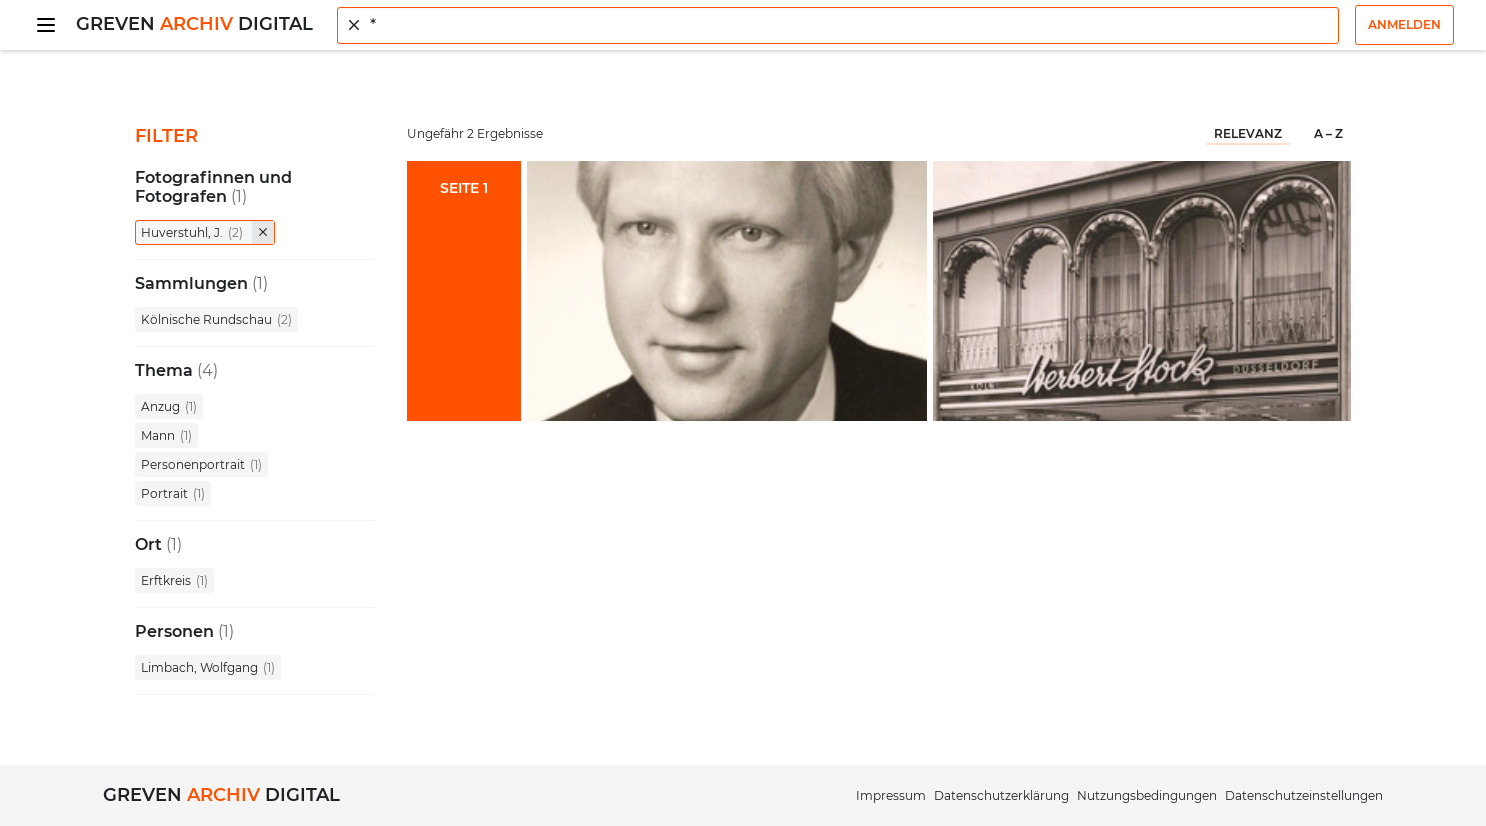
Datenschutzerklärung (1001, 795)
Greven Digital (194, 24)
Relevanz (1248, 133)
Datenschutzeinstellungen (1304, 795)
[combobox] (838, 25)
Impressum (891, 795)
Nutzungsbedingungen (1147, 795)
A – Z (1328, 133)
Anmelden (1404, 24)
